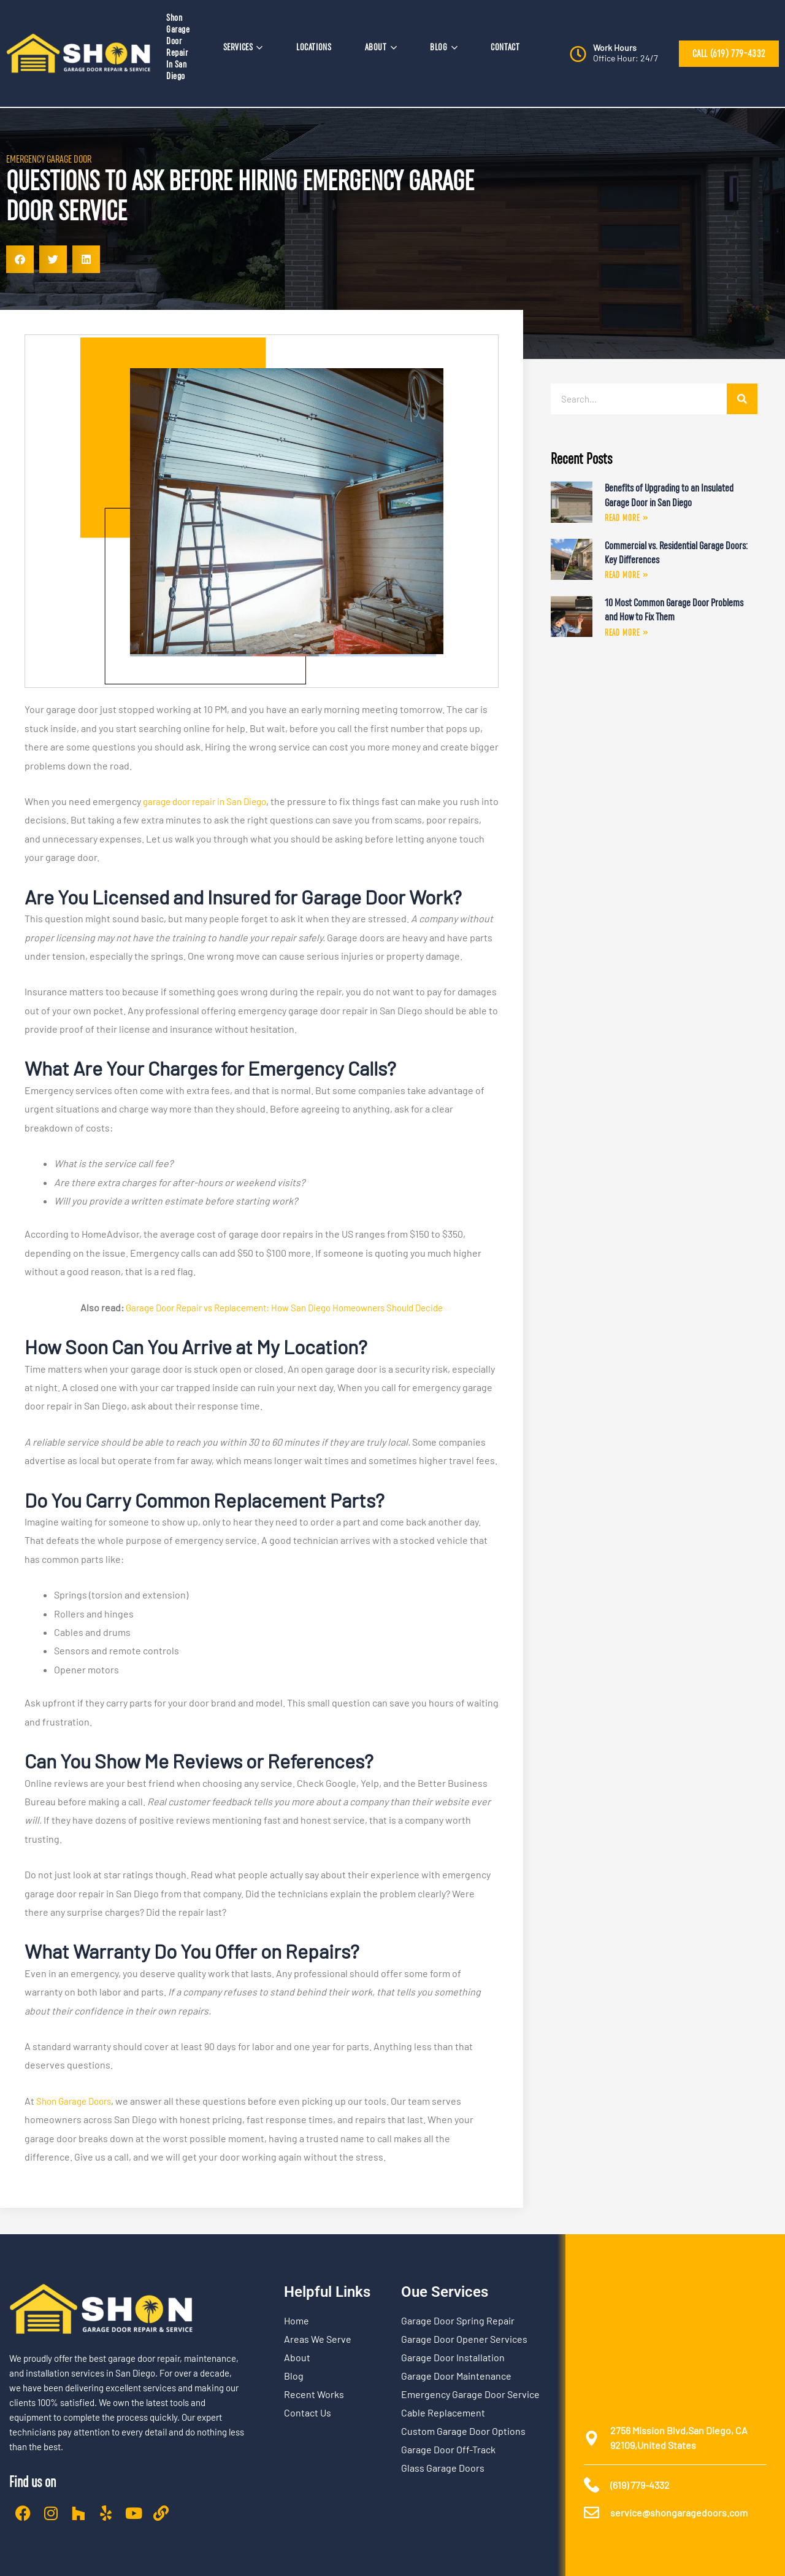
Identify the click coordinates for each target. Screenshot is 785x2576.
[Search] (742, 399)
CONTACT (505, 47)
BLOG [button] (444, 47)
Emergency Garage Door (48, 158)
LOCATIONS (313, 47)
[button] (20, 259)
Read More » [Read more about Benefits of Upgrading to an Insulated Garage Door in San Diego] (626, 518)
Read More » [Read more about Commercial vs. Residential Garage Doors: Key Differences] (626, 576)
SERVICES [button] (243, 47)
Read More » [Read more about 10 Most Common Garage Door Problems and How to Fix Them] (626, 634)
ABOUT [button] (381, 47)
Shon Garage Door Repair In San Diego (178, 47)
